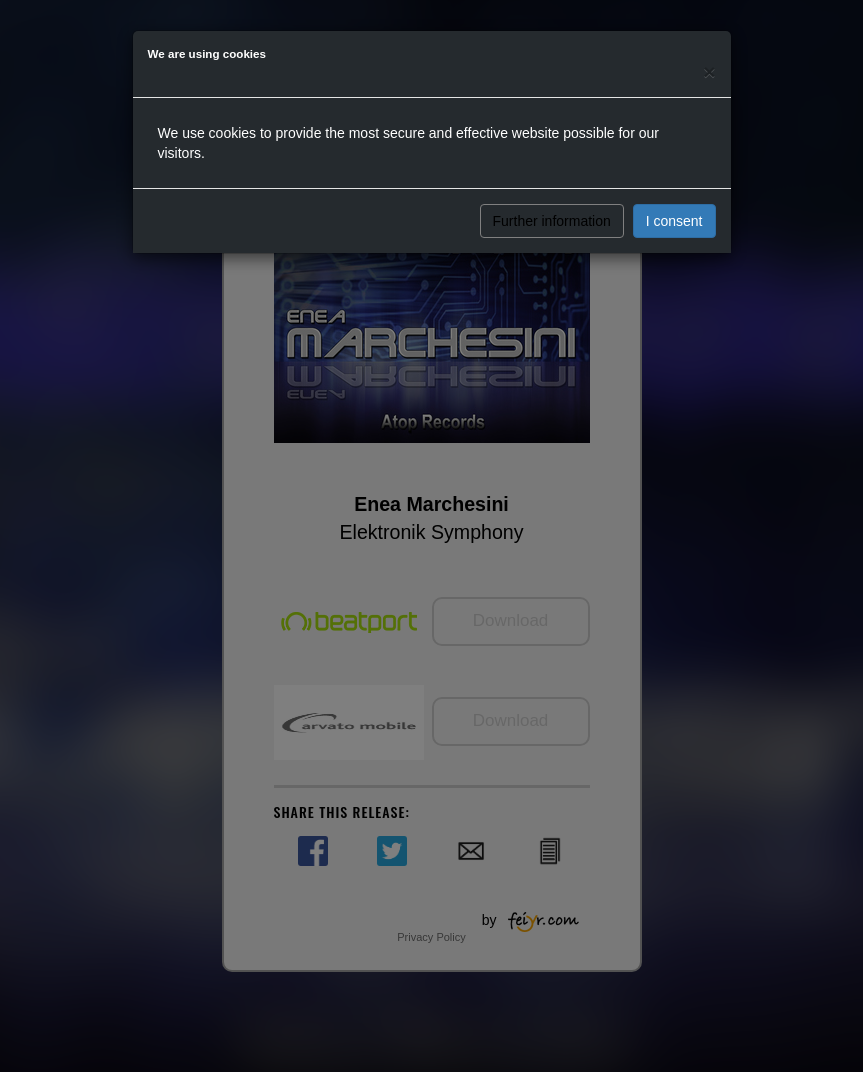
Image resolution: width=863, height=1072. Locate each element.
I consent (674, 221)
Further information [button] (552, 221)
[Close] (709, 71)
